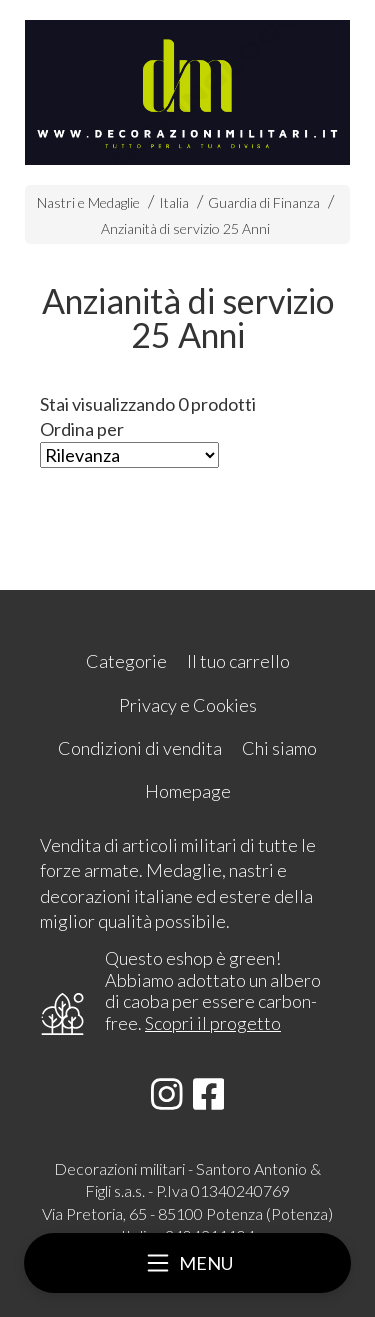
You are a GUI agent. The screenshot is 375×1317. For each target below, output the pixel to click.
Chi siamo (279, 748)
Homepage (188, 791)
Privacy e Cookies (188, 705)
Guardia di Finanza (264, 202)
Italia (174, 202)
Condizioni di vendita (140, 748)
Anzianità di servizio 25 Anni (185, 228)
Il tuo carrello (238, 661)
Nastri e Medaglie (88, 202)
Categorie (126, 661)
